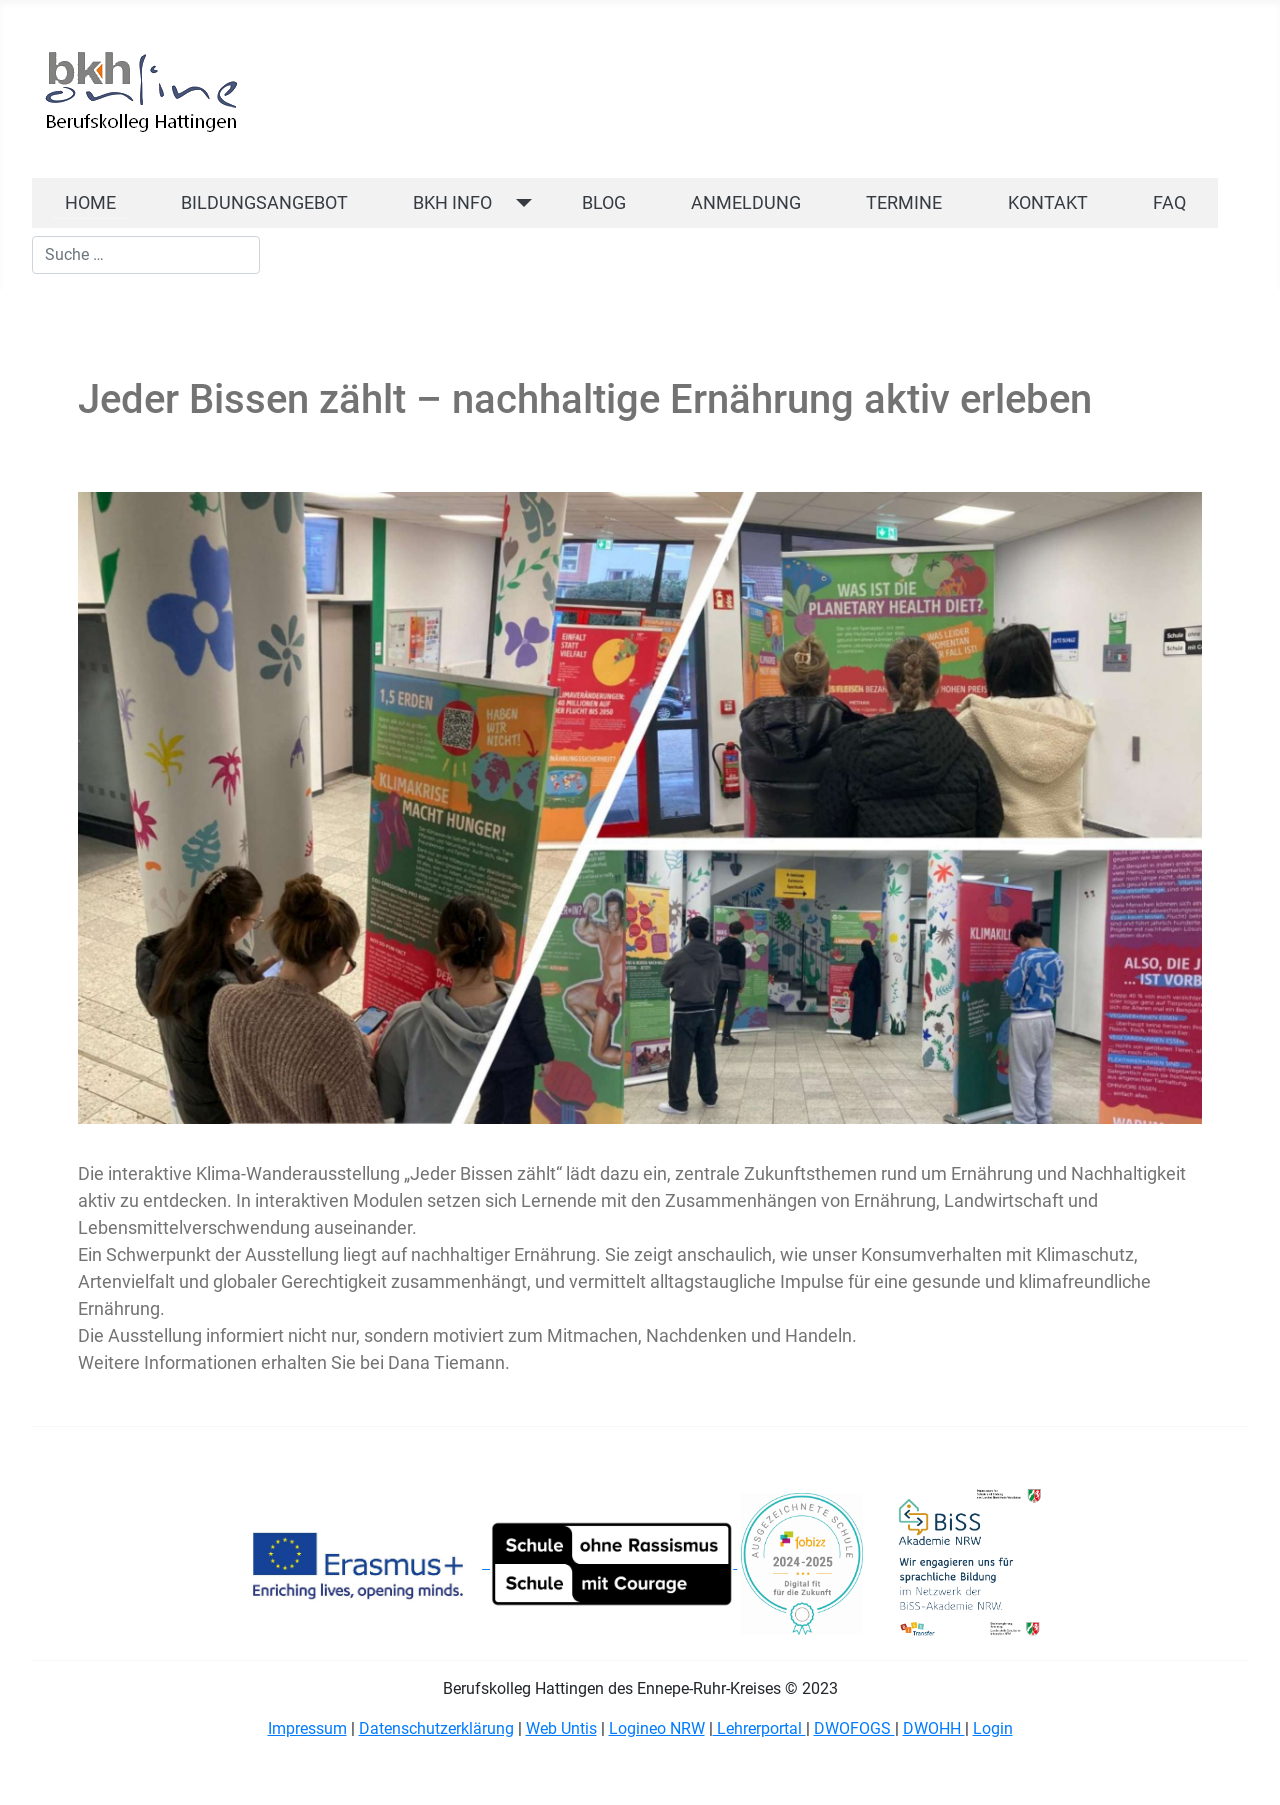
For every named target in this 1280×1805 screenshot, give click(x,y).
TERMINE (904, 203)
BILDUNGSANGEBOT (264, 203)
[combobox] (146, 255)
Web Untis (561, 1728)
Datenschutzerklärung (436, 1728)
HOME (90, 203)
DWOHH (934, 1728)
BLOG (604, 203)
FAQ (1169, 203)
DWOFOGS (854, 1728)
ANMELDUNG (746, 203)
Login (993, 1728)
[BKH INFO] (519, 203)
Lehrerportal (759, 1728)
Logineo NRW (657, 1728)
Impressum (307, 1728)
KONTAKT (1048, 203)
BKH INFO (452, 203)
